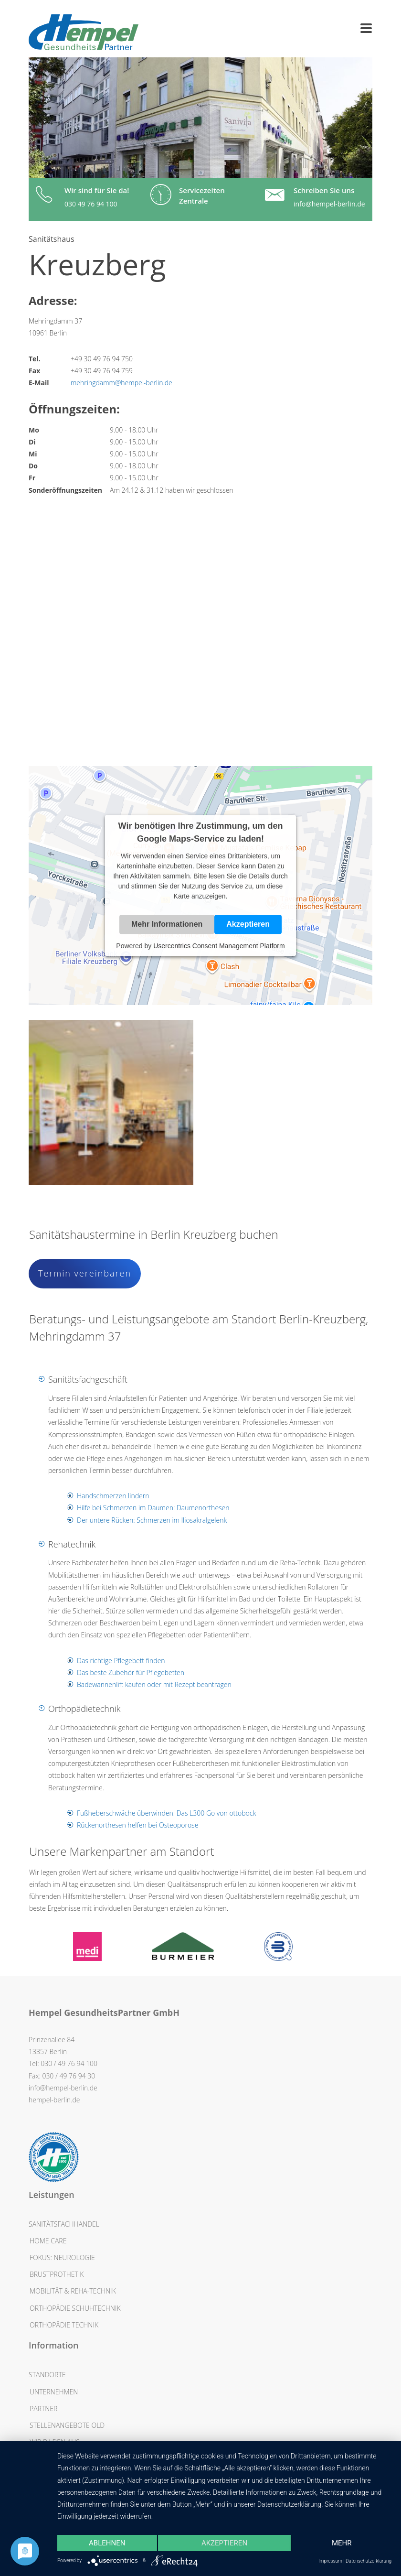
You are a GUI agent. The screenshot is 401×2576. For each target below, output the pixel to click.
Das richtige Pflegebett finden (121, 1660)
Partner (43, 2408)
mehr (342, 2543)
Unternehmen (54, 2391)
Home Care (48, 2240)
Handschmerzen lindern (113, 1495)
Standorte (47, 2374)
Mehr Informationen (166, 924)
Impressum (330, 2561)
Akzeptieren (248, 924)
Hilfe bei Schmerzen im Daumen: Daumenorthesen (153, 1507)
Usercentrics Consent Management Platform (219, 946)
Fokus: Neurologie (62, 2257)
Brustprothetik (57, 2274)
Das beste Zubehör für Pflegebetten (130, 1672)
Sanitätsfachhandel (64, 2224)
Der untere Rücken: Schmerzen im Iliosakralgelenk (152, 1520)
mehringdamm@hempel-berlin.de (121, 382)
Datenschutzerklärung (368, 2561)
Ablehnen (107, 2543)
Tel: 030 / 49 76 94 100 (63, 2063)
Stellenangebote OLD (67, 2425)
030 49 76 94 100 (90, 203)
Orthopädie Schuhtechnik (75, 2308)
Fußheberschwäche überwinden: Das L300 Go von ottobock (166, 1813)
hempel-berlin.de (54, 2099)
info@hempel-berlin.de (329, 203)
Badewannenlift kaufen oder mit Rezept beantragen (154, 1684)
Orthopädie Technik (64, 2324)
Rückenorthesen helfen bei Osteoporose (137, 1824)
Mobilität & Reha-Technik (73, 2290)
